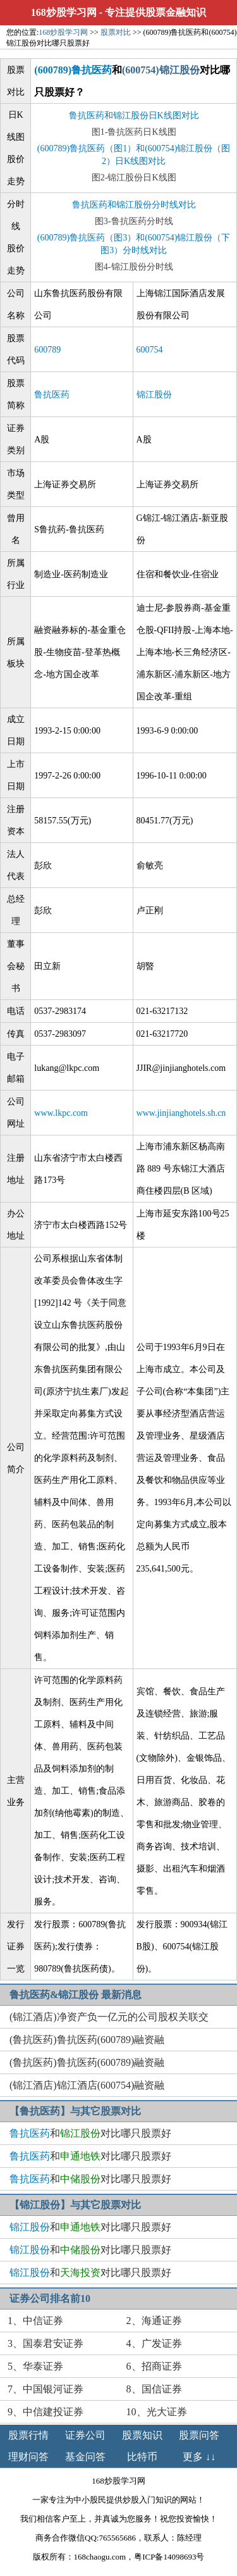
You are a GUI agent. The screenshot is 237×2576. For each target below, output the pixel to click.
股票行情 (28, 2435)
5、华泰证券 (35, 2366)
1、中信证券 (35, 2320)
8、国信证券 (154, 2389)
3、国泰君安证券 (45, 2343)
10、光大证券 (156, 2411)
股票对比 (115, 32)
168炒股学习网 (64, 12)
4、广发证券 (154, 2343)
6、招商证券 (154, 2366)
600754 (150, 349)
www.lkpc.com (61, 1113)
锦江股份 (154, 394)
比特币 (142, 2456)
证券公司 (85, 2435)
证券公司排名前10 (49, 2298)
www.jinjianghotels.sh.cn (181, 1113)
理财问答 (28, 2456)
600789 (47, 349)
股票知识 (142, 2435)
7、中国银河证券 (45, 2389)
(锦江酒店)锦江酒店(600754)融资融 (86, 2085)
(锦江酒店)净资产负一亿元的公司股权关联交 (109, 2016)
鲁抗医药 (52, 394)
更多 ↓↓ (199, 2456)
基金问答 (85, 2456)
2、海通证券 (154, 2320)
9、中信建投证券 (45, 2411)
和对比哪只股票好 (90, 2133)
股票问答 (199, 2435)
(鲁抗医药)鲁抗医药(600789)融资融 (86, 2039)
